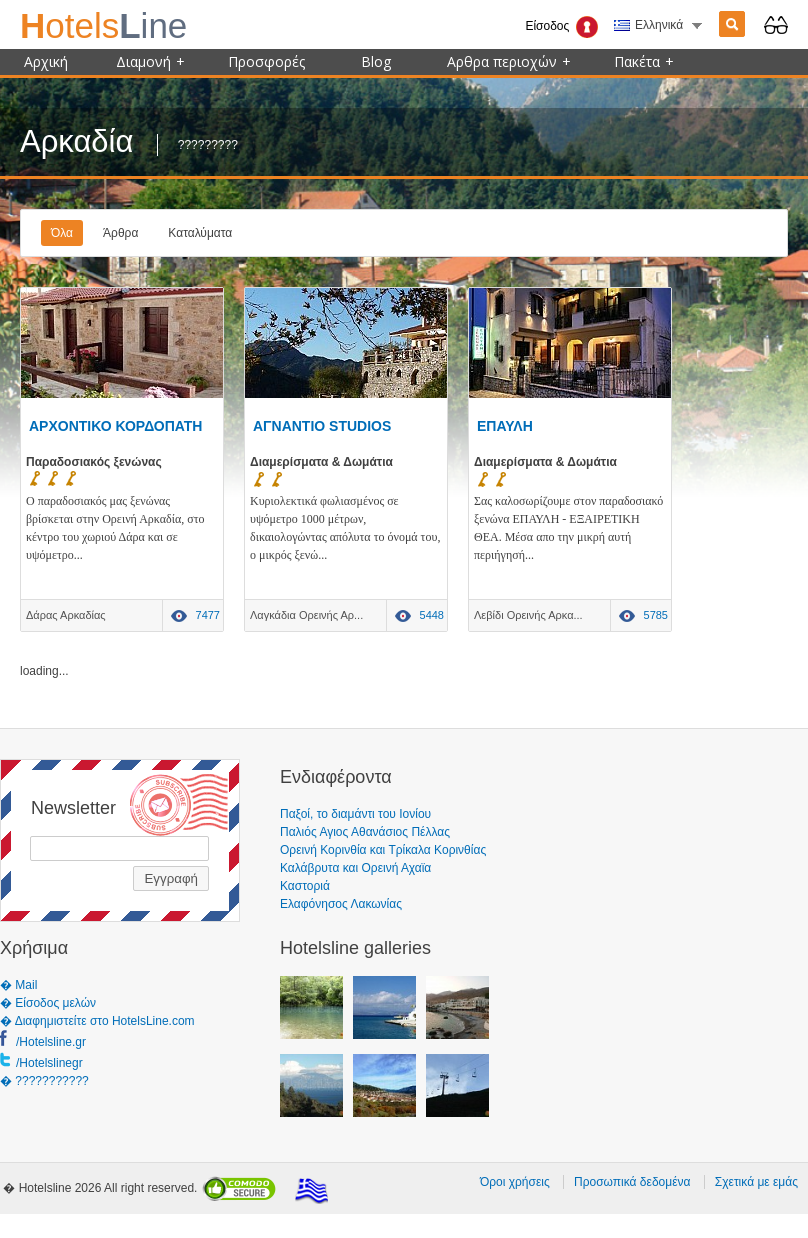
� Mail (18, 985)
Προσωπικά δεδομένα (632, 1182)
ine (103, 25)
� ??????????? (44, 1081)
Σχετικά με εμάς (756, 1182)
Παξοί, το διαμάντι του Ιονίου (355, 814)
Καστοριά (305, 886)
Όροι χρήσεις (515, 1182)
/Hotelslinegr (49, 1063)
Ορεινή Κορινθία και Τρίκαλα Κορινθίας (383, 850)
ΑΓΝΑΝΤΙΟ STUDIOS (322, 426)
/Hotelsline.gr (51, 1042)
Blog (376, 61)
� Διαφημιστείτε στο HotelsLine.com (97, 1021)
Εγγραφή (171, 878)
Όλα (62, 233)
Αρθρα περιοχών (509, 61)
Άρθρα (120, 233)
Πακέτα (644, 61)
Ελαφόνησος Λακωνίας (341, 904)
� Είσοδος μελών (48, 1003)
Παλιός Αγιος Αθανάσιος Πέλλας (365, 832)
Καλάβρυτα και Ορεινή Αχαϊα (355, 868)
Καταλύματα (200, 233)
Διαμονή (150, 61)
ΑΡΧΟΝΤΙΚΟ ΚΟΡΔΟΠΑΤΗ (115, 426)
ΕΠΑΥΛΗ (505, 426)
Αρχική (46, 61)
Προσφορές (266, 61)
